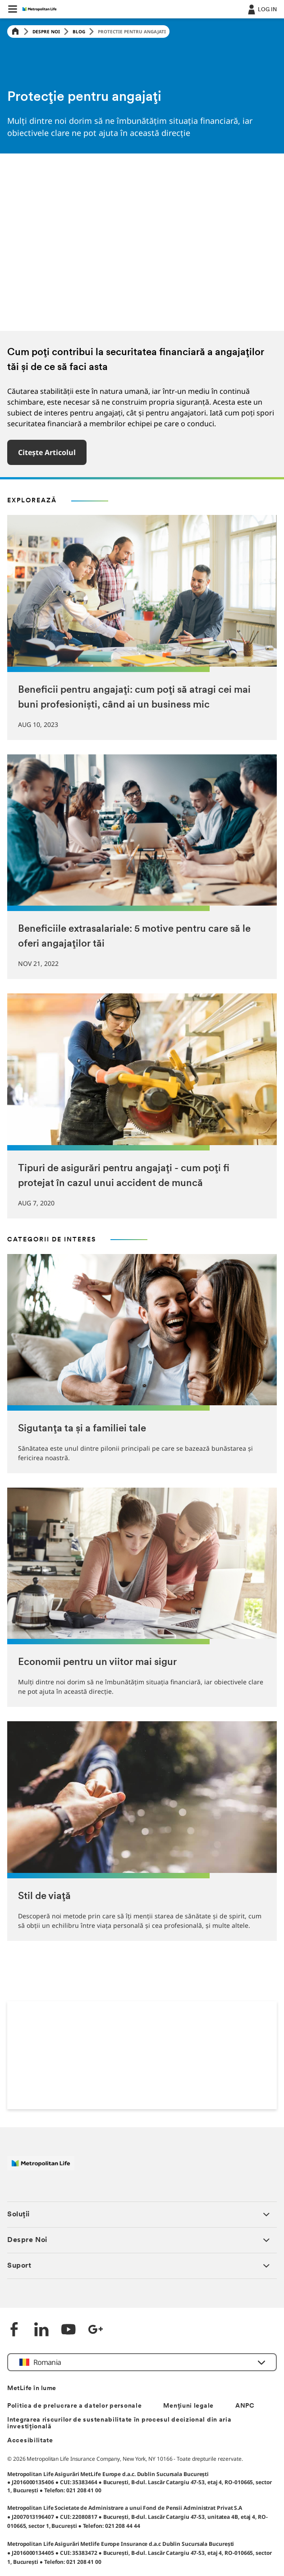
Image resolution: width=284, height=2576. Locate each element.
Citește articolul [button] (47, 452)
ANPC (245, 2406)
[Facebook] (14, 2330)
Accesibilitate (30, 2440)
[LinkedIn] (41, 2330)
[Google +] (95, 2330)
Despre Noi (46, 31)
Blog (79, 31)
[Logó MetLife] (40, 2168)
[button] (12, 9)
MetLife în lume (31, 2388)
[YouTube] (68, 2330)
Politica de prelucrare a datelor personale (74, 2406)
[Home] (15, 32)
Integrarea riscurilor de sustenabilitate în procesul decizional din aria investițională (119, 2423)
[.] (261, 9)
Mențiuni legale (188, 2406)
